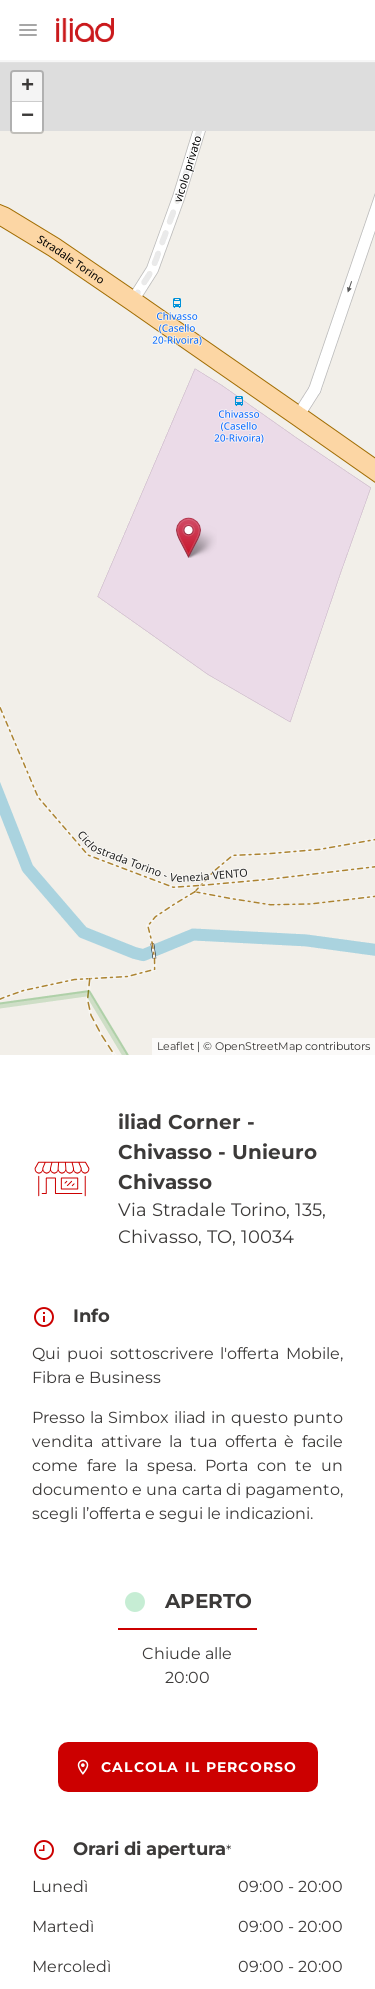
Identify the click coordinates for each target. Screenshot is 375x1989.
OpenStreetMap (258, 1046)
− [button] (27, 117)
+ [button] (27, 87)
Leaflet (175, 1046)
